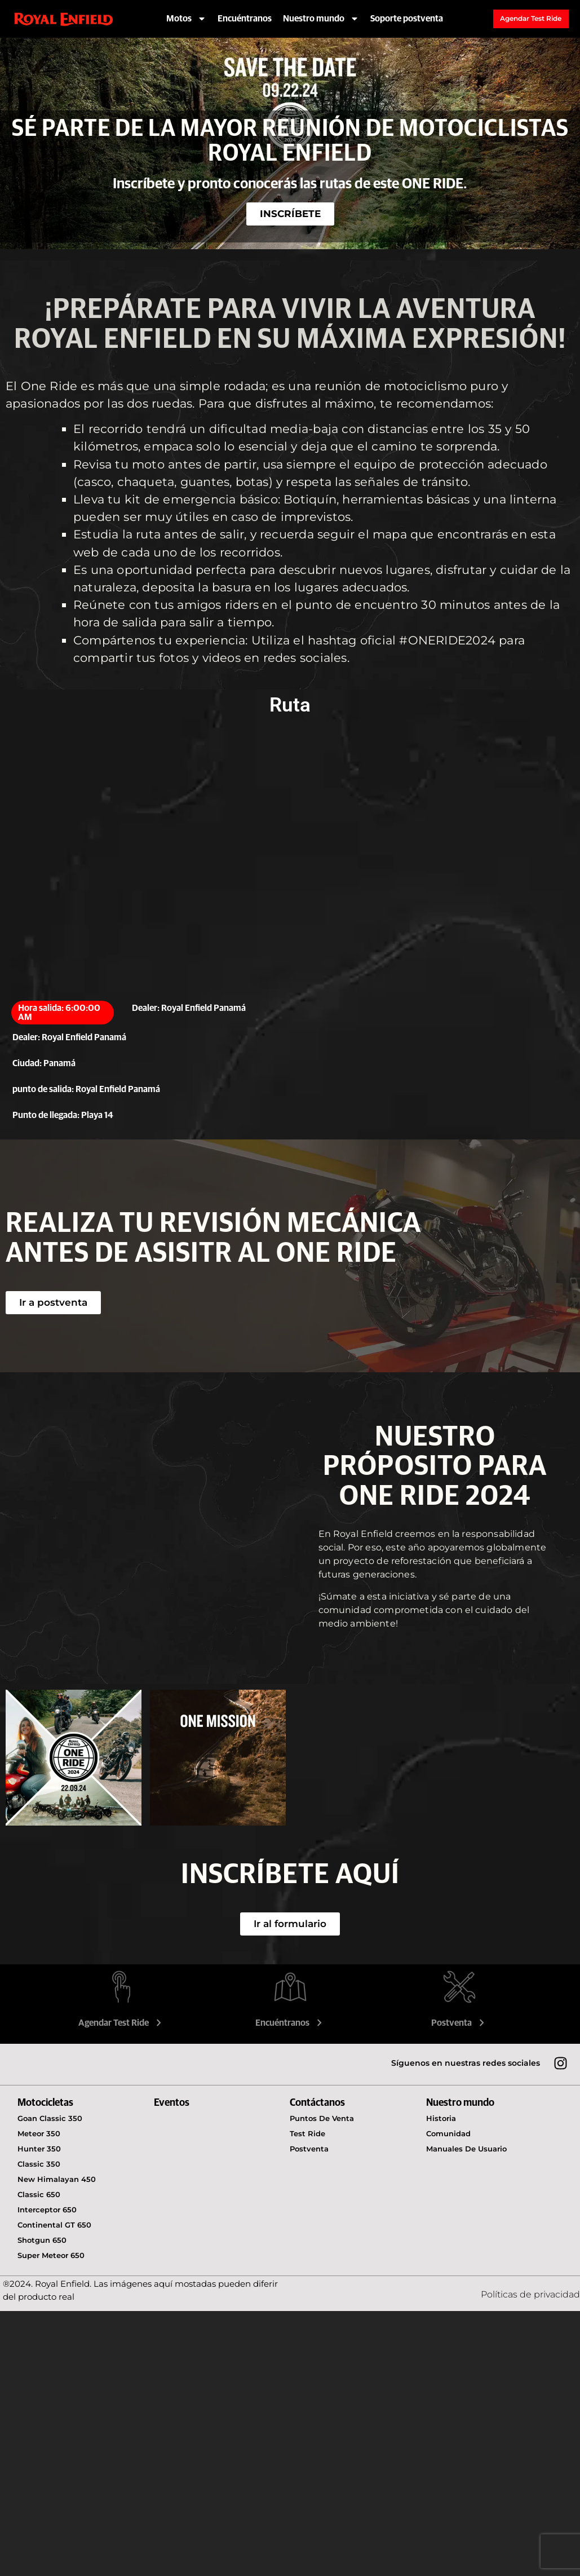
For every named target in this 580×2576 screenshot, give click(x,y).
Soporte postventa (406, 18)
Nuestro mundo (321, 18)
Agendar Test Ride (121, 2022)
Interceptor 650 (47, 2209)
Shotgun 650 (42, 2239)
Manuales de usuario (466, 2148)
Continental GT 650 (54, 2224)
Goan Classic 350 (49, 2118)
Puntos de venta (322, 2118)
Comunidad (448, 2133)
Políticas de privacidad (530, 2294)
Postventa (459, 2022)
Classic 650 (38, 2194)
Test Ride (307, 2133)
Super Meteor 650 (51, 2255)
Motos (186, 18)
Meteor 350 (38, 2133)
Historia (441, 2118)
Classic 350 (38, 2163)
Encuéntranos (245, 18)
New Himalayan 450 (56, 2179)
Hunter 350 (39, 2148)
